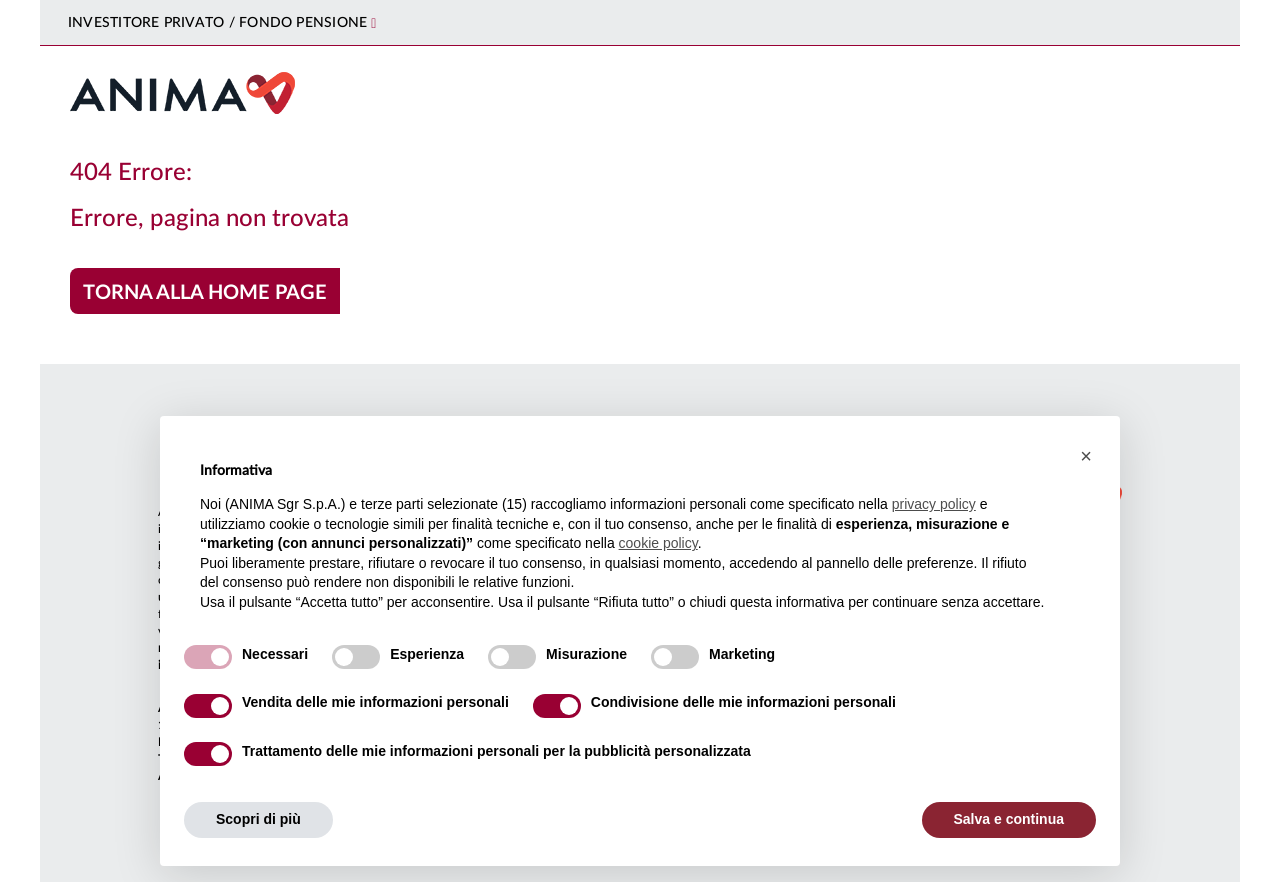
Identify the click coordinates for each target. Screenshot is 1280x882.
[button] (1086, 456)
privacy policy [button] (934, 504)
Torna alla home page (205, 293)
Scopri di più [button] (258, 819)
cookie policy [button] (658, 543)
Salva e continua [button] (1009, 819)
